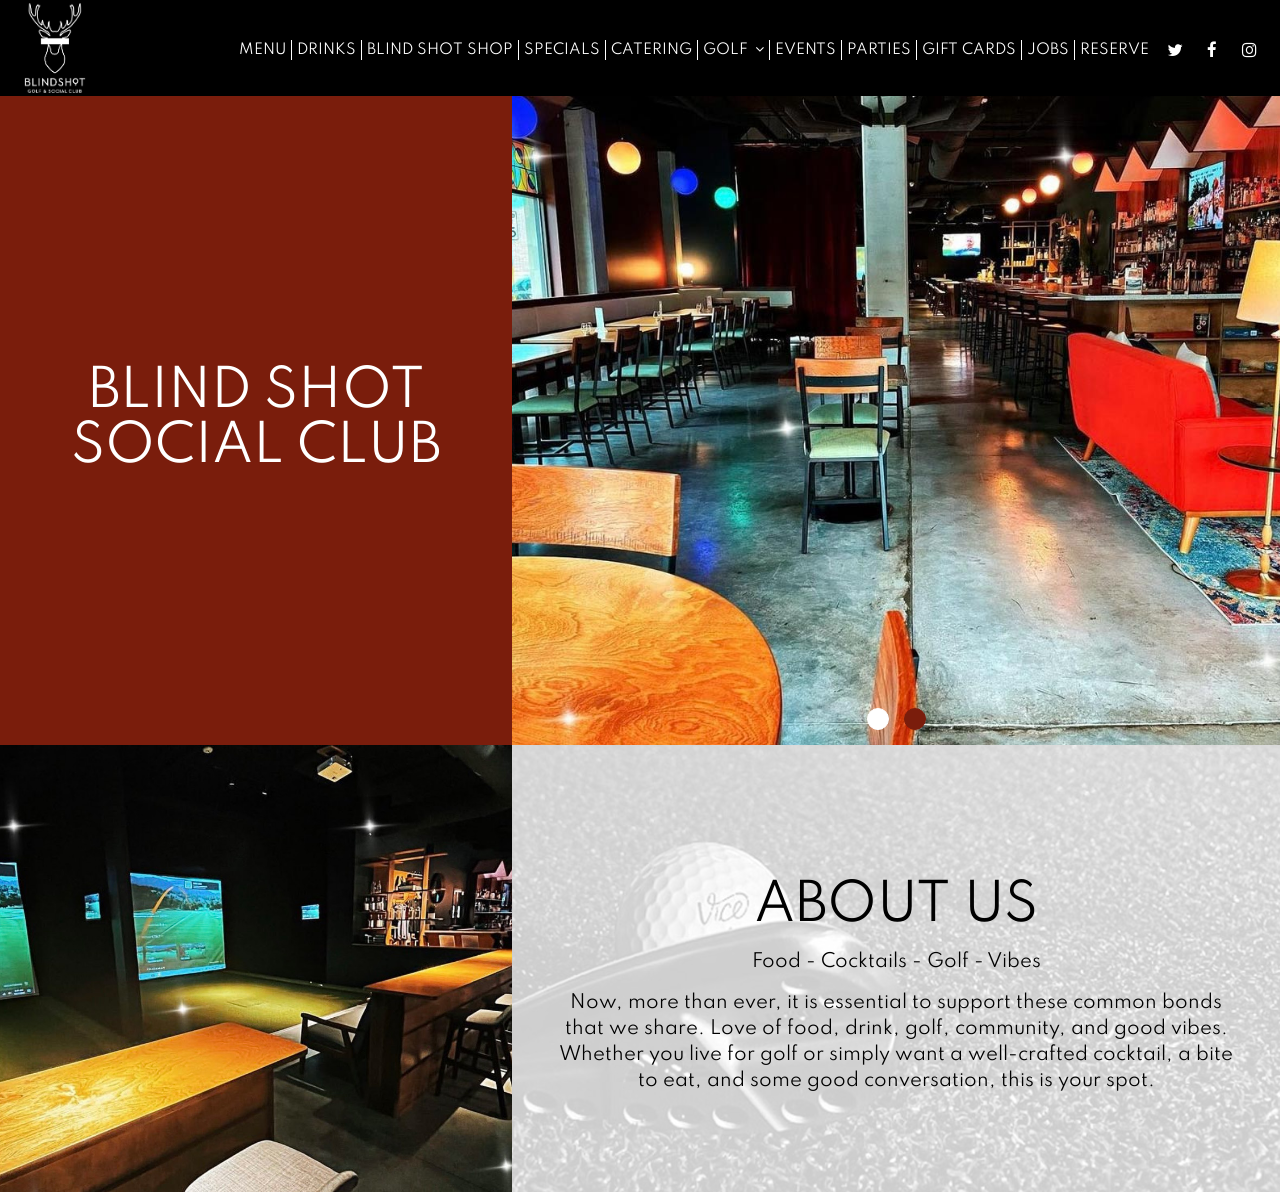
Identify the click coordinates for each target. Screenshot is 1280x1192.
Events (805, 50)
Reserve (1114, 50)
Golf (733, 50)
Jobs (1048, 50)
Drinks (326, 50)
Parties (879, 50)
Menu (262, 50)
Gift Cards (969, 50)
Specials (562, 50)
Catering (651, 50)
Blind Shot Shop (440, 50)
